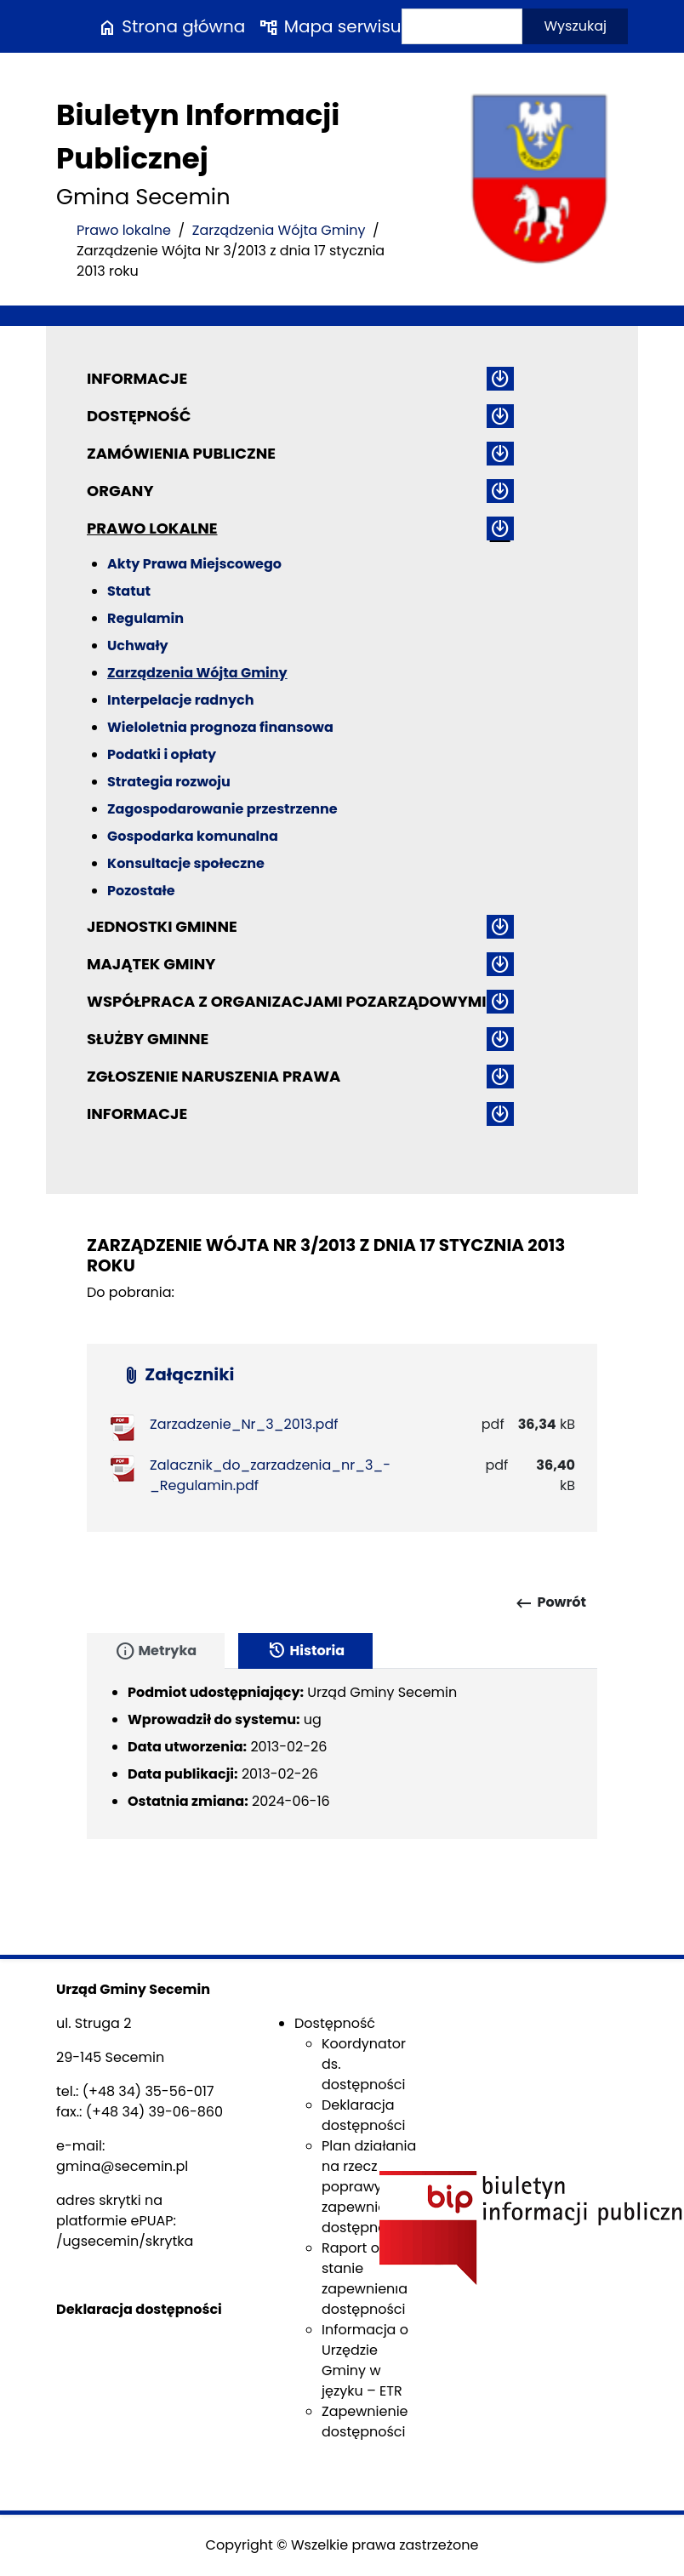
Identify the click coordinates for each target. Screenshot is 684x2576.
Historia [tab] (305, 1651)
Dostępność (139, 415)
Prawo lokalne (124, 230)
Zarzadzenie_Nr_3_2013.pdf (244, 1424)
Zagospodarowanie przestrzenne (222, 809)
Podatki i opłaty (161, 754)
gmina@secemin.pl (122, 2166)
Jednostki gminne (162, 926)
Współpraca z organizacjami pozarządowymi (287, 1001)
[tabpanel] (342, 1754)
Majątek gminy (151, 963)
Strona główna (171, 26)
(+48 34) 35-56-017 (148, 2091)
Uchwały (137, 645)
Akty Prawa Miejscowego (194, 564)
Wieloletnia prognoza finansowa (220, 727)
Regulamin (145, 618)
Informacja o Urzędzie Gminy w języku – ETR (365, 2360)
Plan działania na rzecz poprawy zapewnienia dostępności (369, 2186)
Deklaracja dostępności (363, 2115)
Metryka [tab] (156, 1651)
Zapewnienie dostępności (365, 2422)
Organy (120, 490)
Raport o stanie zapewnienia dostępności (365, 2278)
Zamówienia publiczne (181, 453)
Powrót (550, 1603)
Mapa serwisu (330, 26)
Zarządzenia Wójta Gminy (279, 230)
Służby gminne (147, 1038)
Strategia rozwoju (169, 781)
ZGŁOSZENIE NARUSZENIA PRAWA (213, 1076)
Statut (129, 591)
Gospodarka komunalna (192, 836)
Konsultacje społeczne (186, 863)
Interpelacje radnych (180, 700)
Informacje (137, 378)
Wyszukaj (575, 26)
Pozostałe (141, 890)
